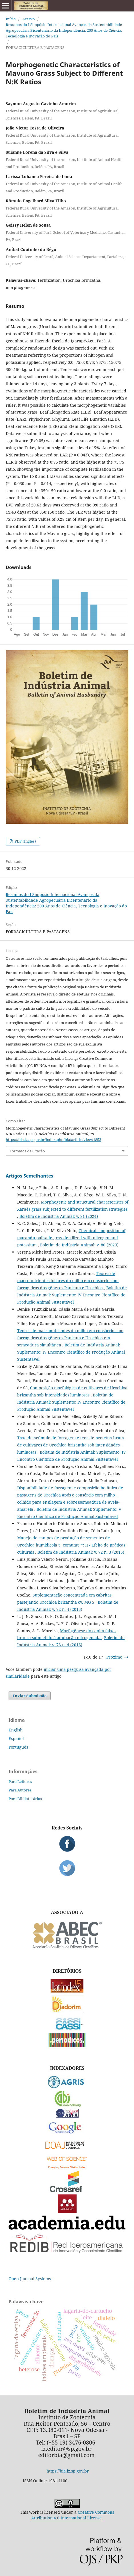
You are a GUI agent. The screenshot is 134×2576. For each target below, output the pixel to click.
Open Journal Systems (30, 2278)
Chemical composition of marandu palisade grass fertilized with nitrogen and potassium (71, 1238)
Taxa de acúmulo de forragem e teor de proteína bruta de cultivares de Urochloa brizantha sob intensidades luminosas (70, 1445)
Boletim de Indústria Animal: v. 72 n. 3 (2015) (80, 1552)
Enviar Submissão (30, 1695)
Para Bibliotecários (25, 1798)
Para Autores (20, 1790)
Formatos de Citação (27, 1151)
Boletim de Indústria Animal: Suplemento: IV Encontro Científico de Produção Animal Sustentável (72, 1295)
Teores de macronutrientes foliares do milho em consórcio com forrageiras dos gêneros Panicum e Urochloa (68, 1280)
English (16, 1730)
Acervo (28, 18)
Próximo (114, 1657)
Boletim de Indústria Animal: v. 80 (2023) (79, 1245)
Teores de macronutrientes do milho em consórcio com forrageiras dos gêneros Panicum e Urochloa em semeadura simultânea (70, 1338)
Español (16, 1738)
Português (18, 1747)
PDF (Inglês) (25, 841)
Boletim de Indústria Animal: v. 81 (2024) (58, 1216)
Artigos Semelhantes (29, 1176)
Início (11, 18)
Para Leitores (20, 1781)
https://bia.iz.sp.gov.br (68, 2471)
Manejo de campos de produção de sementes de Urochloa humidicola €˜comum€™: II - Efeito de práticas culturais (71, 1545)
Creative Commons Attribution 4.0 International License (72, 2515)
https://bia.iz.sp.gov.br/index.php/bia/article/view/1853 (53, 1139)
